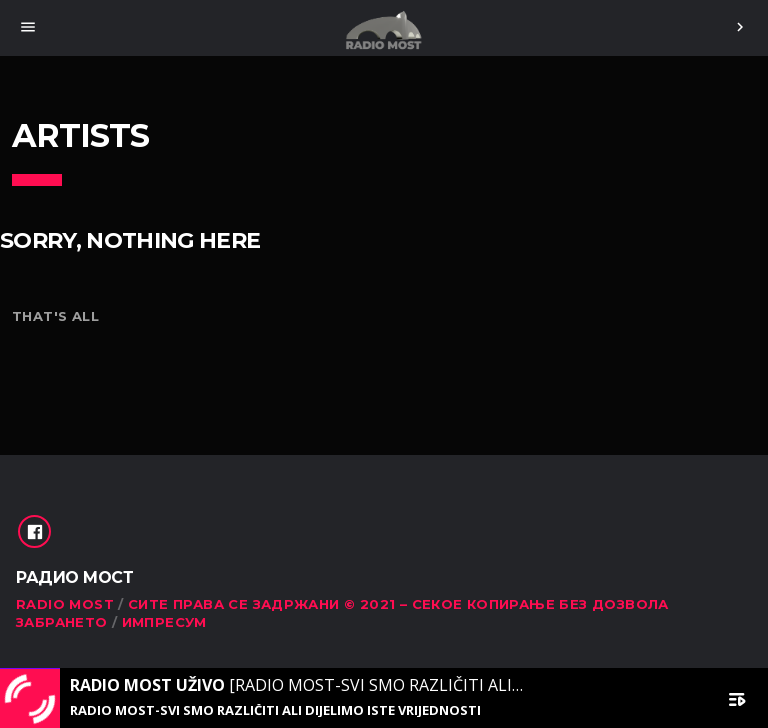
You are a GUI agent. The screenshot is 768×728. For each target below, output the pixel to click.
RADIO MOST (65, 604)
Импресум (164, 622)
